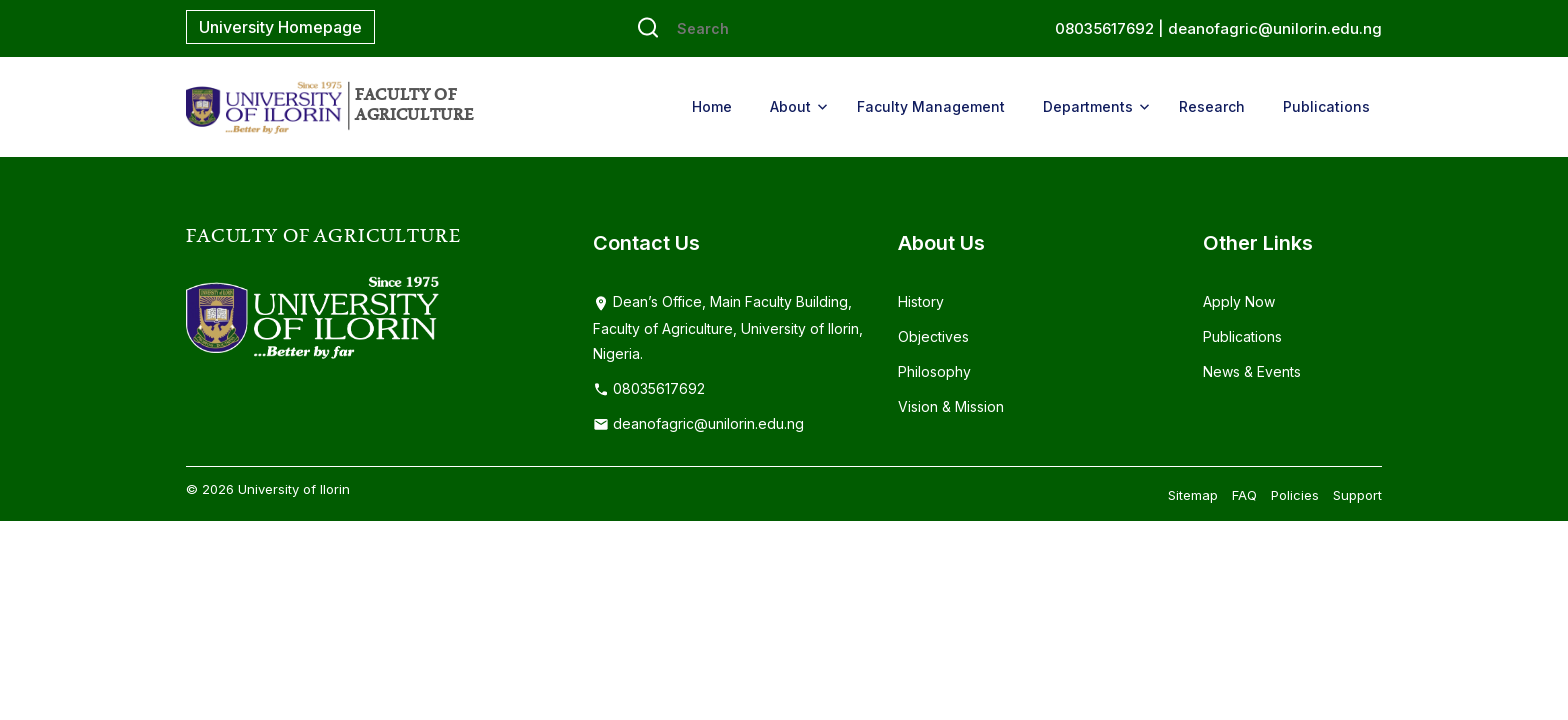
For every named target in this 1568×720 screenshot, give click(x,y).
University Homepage (280, 27)
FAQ (1244, 495)
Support (1357, 495)
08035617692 (649, 388)
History (921, 301)
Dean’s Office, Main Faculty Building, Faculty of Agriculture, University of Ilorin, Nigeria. (728, 327)
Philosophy (934, 371)
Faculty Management (931, 106)
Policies (1295, 495)
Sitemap (1193, 495)
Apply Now (1239, 301)
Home (712, 106)
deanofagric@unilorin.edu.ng (1275, 28)
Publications (1326, 106)
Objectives (933, 336)
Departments (1088, 106)
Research (1212, 106)
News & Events (1252, 371)
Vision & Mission (951, 406)
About (790, 106)
